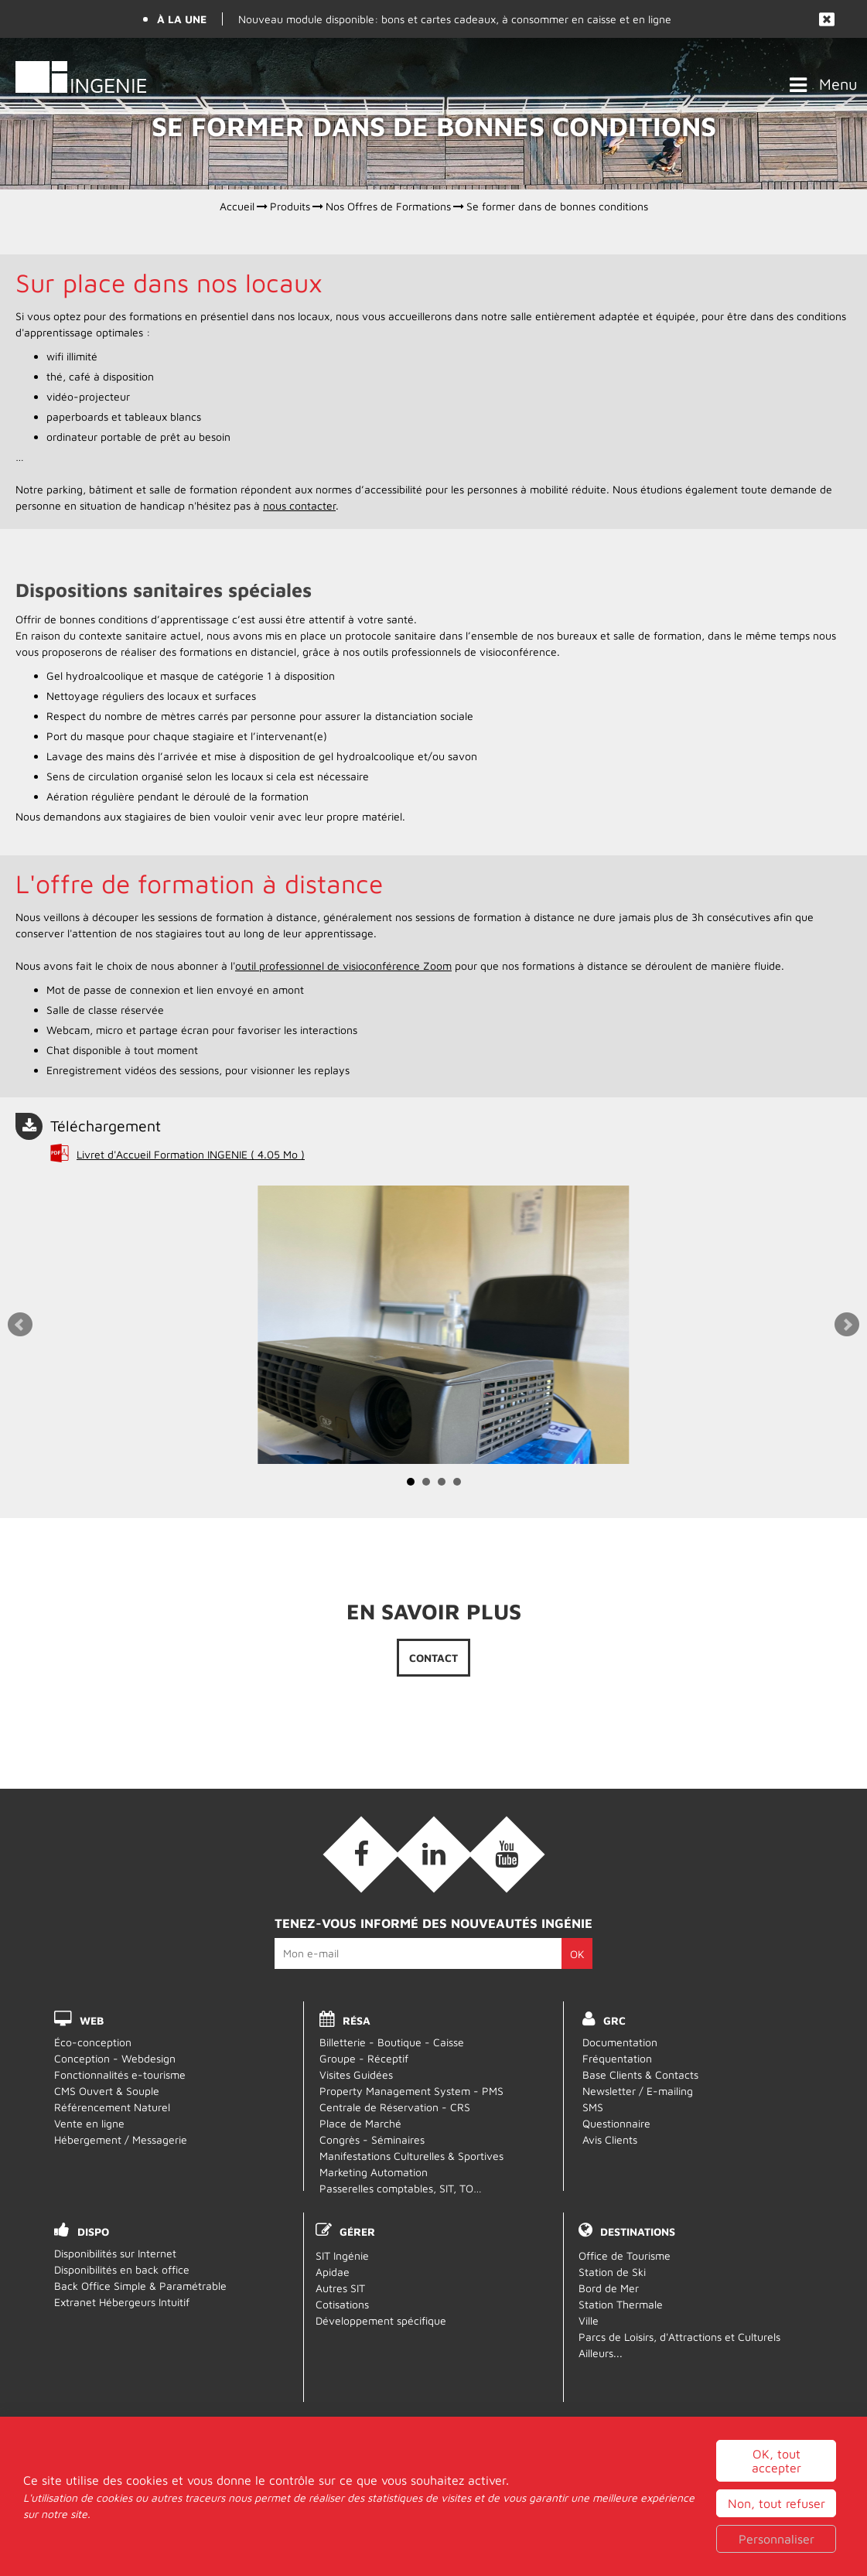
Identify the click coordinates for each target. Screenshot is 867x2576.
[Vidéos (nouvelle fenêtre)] (507, 1854)
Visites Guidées (356, 2074)
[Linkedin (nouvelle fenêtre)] (434, 1854)
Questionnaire (616, 2123)
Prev (20, 1324)
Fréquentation (617, 2058)
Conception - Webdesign (115, 2058)
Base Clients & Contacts (640, 2074)
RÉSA (356, 2020)
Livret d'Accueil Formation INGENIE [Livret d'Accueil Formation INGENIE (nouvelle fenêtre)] (191, 1154)
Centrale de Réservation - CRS (394, 2107)
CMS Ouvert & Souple (106, 2090)
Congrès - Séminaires (372, 2139)
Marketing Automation (373, 2172)
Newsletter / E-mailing (637, 2090)
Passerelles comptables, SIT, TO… (400, 2188)
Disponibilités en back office (121, 2269)
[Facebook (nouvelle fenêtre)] (361, 1854)
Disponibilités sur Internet (115, 2253)
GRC (614, 2020)
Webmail (433, 2516)
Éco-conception (92, 2042)
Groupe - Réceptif (363, 2058)
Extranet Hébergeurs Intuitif (121, 2301)
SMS (592, 2107)
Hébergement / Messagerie (120, 2139)
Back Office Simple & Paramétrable (140, 2285)
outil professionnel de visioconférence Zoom (343, 965)
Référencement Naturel (112, 2107)
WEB (92, 2020)
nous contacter (299, 505)
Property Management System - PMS (411, 2090)
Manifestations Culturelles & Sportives (411, 2155)
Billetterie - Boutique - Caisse (391, 2042)
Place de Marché (360, 2123)
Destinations (637, 2231)
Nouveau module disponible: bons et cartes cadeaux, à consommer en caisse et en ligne (454, 19)
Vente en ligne (89, 2123)
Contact (433, 1657)
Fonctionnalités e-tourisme (120, 2074)
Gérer (357, 2231)
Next (847, 1324)
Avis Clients (609, 2139)
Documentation (619, 2042)
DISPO (93, 2231)
